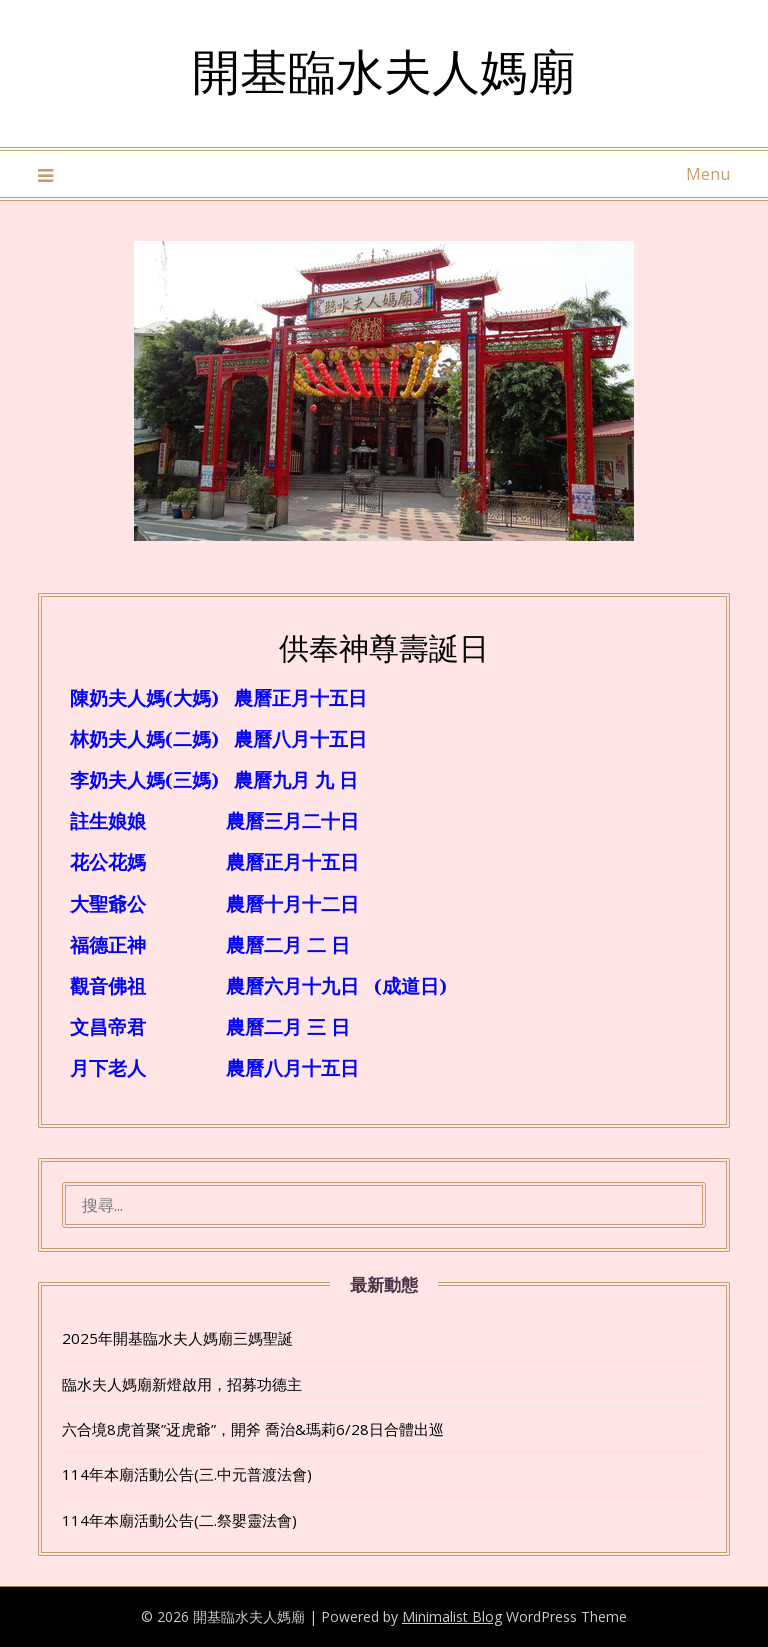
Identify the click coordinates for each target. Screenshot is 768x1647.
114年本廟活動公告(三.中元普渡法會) (187, 1474)
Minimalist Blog (452, 1616)
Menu (708, 174)
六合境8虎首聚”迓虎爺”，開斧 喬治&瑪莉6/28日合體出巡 (253, 1429)
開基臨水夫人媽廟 (384, 70)
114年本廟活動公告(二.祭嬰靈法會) (179, 1520)
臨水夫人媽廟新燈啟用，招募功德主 (182, 1384)
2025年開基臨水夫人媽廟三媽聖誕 (177, 1338)
